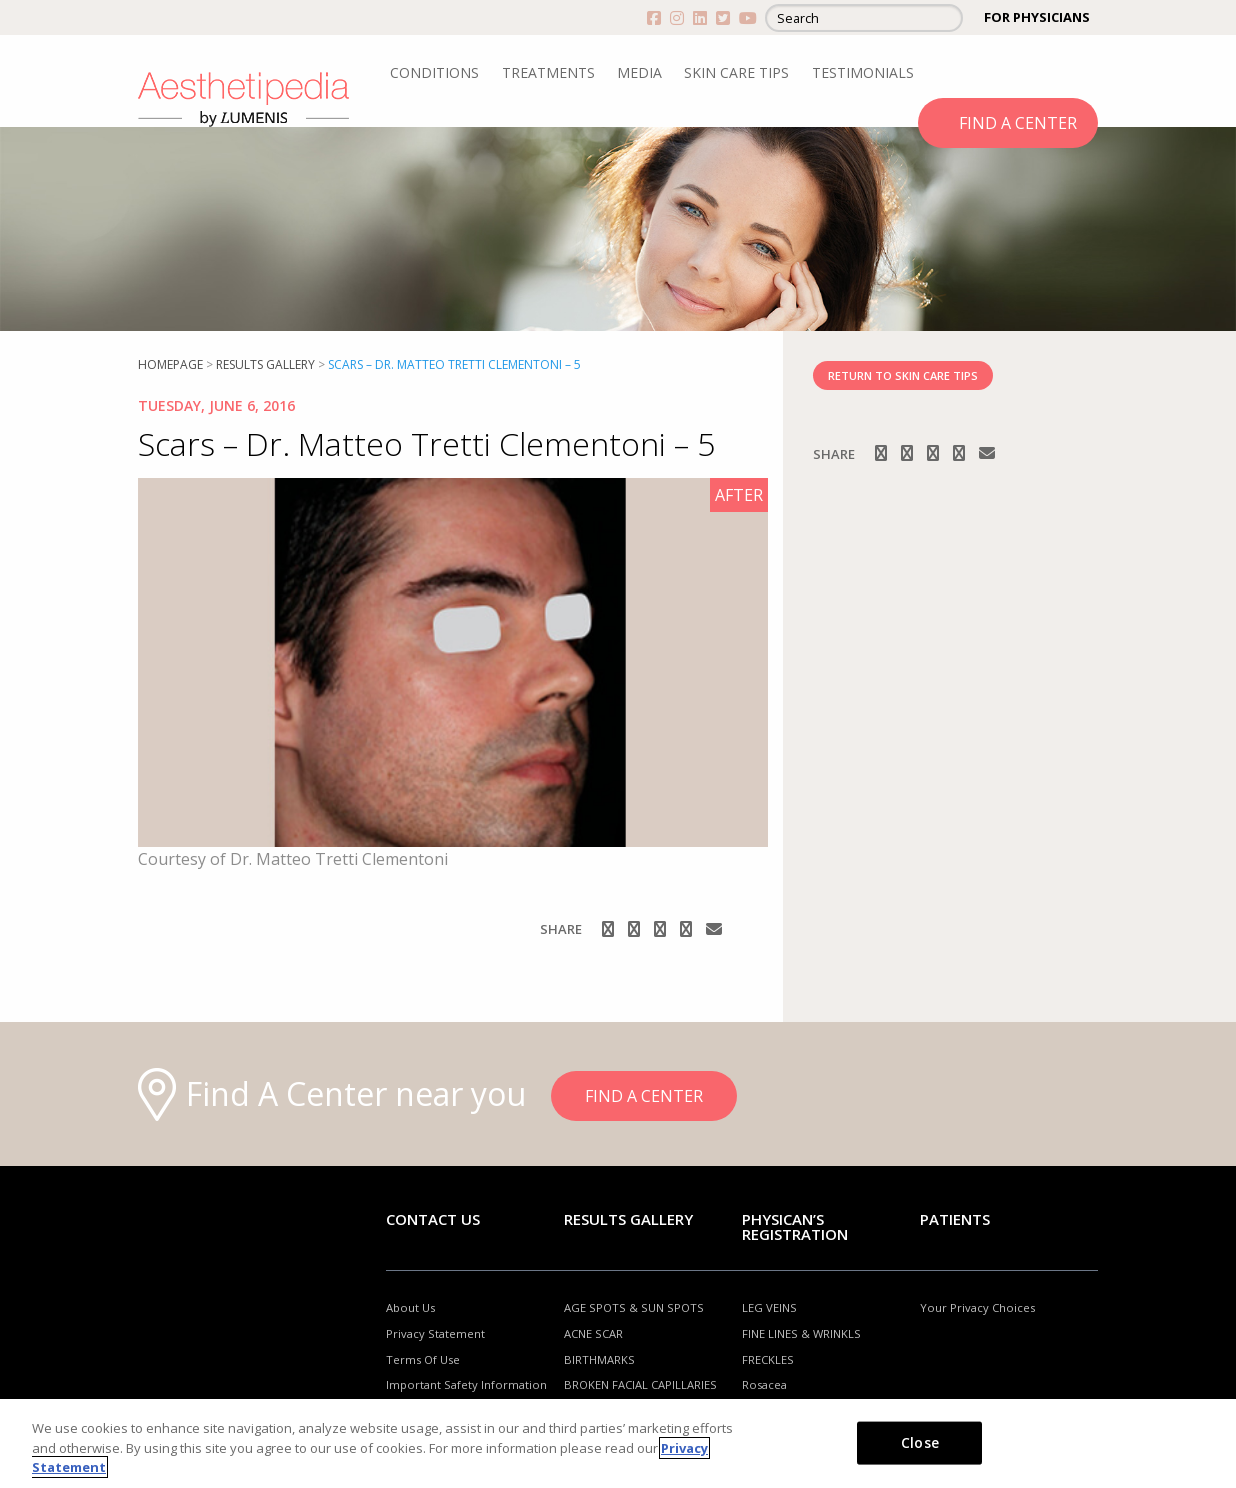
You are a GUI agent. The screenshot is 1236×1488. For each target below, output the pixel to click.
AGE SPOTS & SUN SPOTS (634, 1307)
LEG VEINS (769, 1307)
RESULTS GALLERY (265, 364)
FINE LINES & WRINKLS (801, 1333)
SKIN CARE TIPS (736, 72)
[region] (618, 1443)
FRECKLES (768, 1359)
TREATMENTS (548, 72)
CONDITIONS (434, 72)
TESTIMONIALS (863, 72)
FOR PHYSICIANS (1037, 17)
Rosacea (764, 1384)
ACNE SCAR (593, 1333)
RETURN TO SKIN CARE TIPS (903, 375)
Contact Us (433, 1219)
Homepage (170, 364)
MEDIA (639, 72)
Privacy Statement (435, 1333)
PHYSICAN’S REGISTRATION (795, 1226)
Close (920, 1441)
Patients (955, 1219)
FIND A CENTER (1018, 123)
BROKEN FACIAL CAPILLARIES (640, 1384)
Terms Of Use (423, 1359)
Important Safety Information (466, 1384)
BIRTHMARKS (599, 1359)
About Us (410, 1307)
